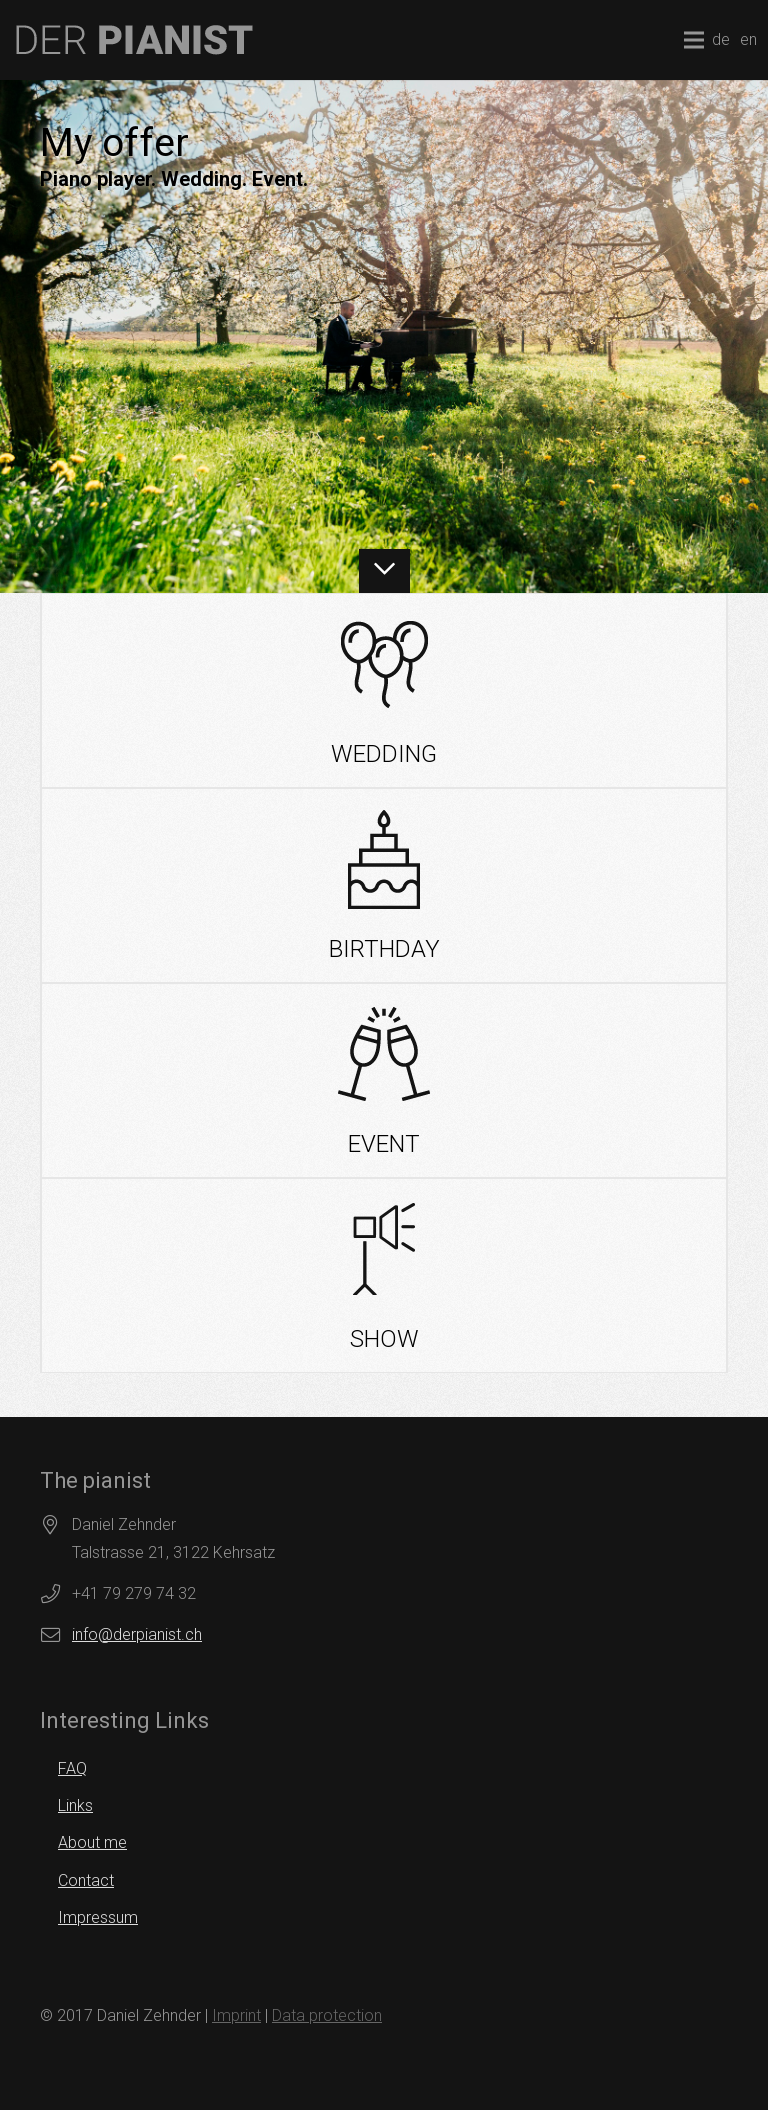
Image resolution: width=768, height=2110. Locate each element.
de (721, 39)
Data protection (327, 2015)
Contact (86, 1880)
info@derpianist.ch (137, 1634)
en (748, 39)
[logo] (134, 40)
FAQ (72, 1768)
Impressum (98, 1917)
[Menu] (694, 40)
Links (75, 1805)
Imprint (236, 2015)
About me (92, 1842)
